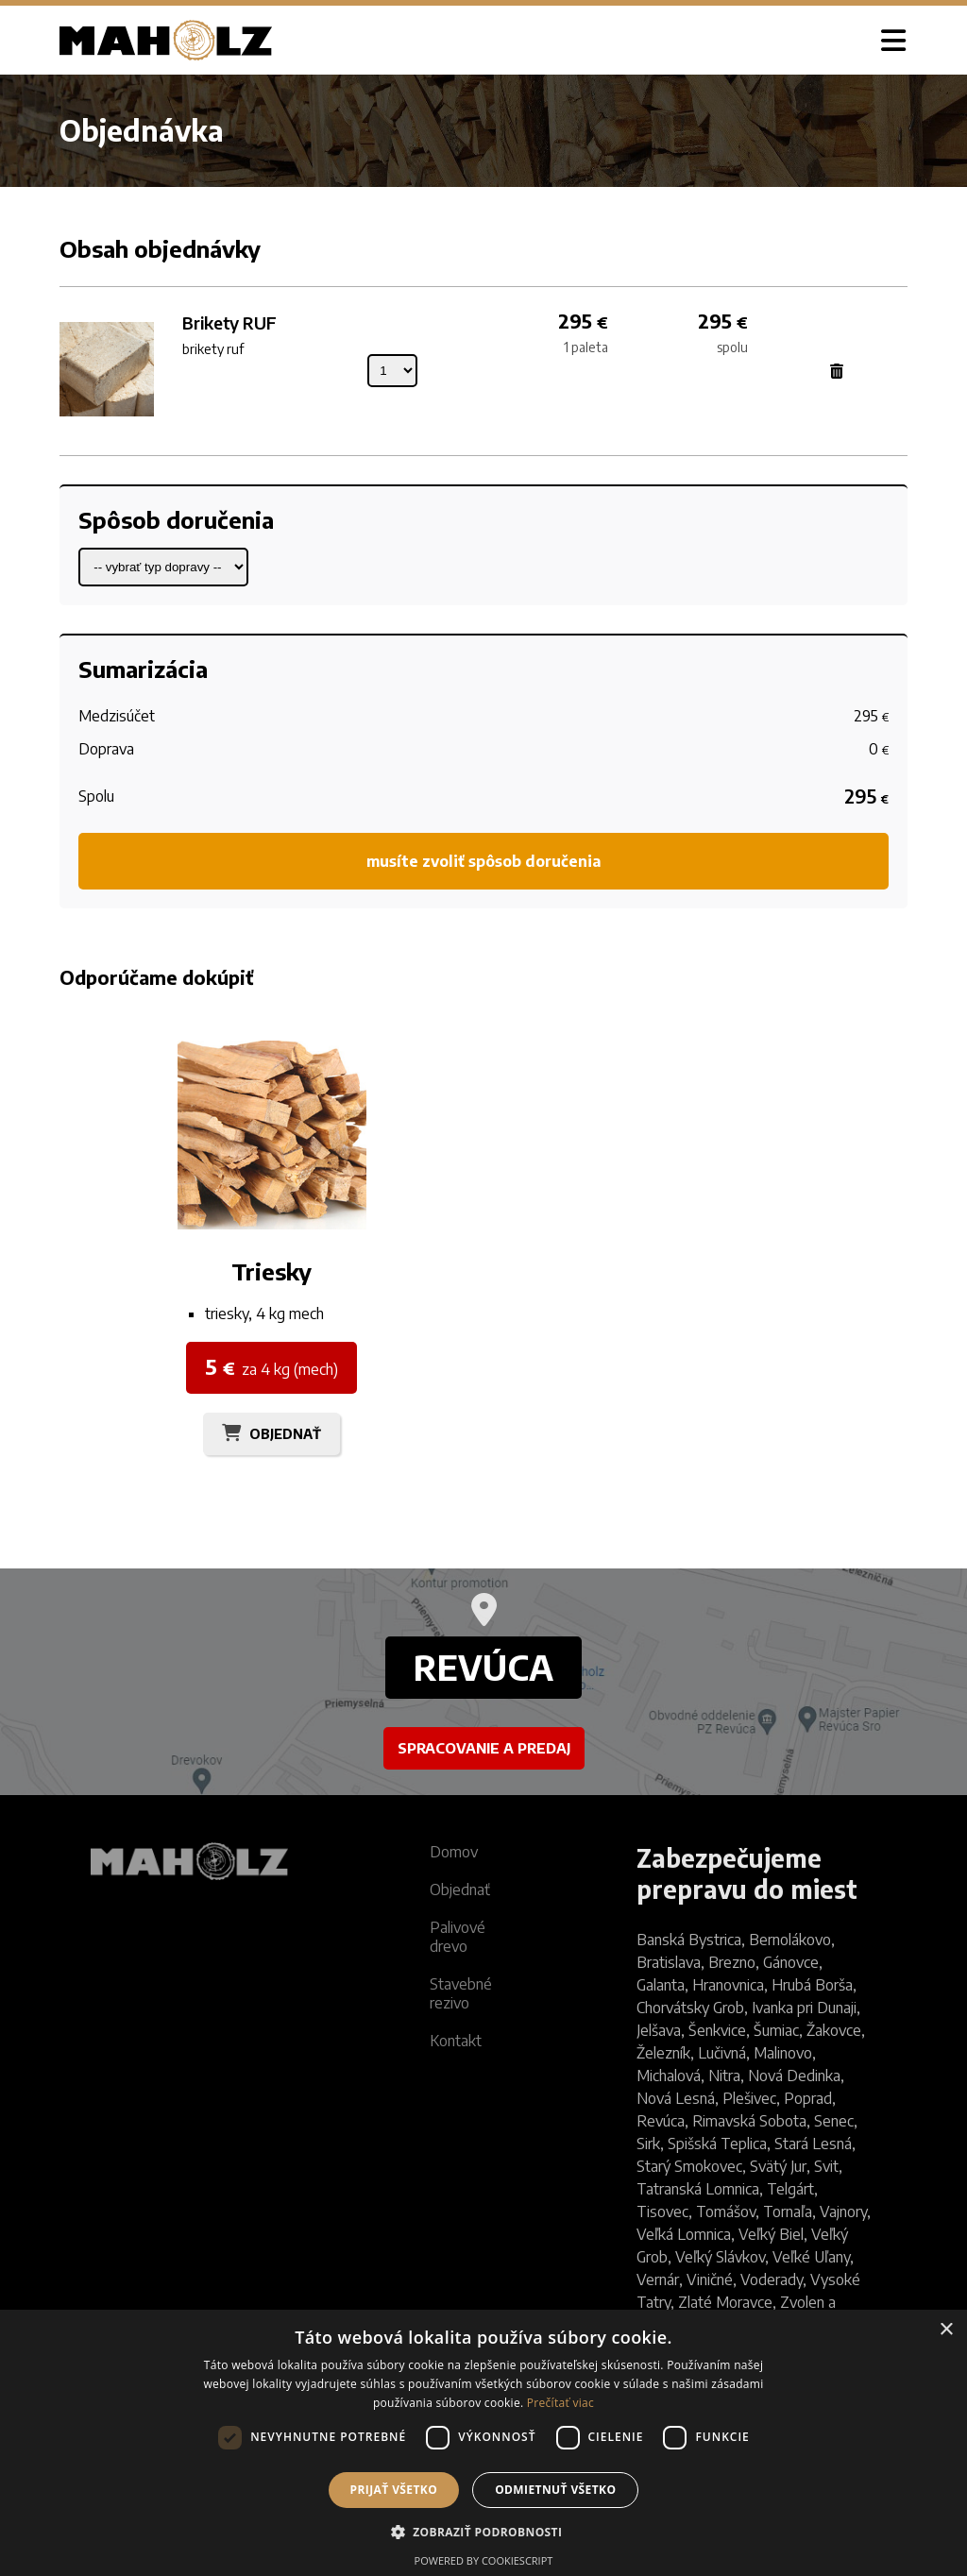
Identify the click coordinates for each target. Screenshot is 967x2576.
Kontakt (456, 2040)
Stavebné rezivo (461, 1993)
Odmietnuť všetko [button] (555, 2490)
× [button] (946, 2330)
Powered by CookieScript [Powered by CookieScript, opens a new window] (484, 2560)
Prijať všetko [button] (394, 2490)
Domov (454, 1851)
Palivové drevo (457, 1937)
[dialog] (483, 2443)
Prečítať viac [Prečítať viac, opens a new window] (560, 2403)
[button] (484, 2531)
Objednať (460, 1889)
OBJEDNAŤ (285, 1434)
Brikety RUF (229, 322)
